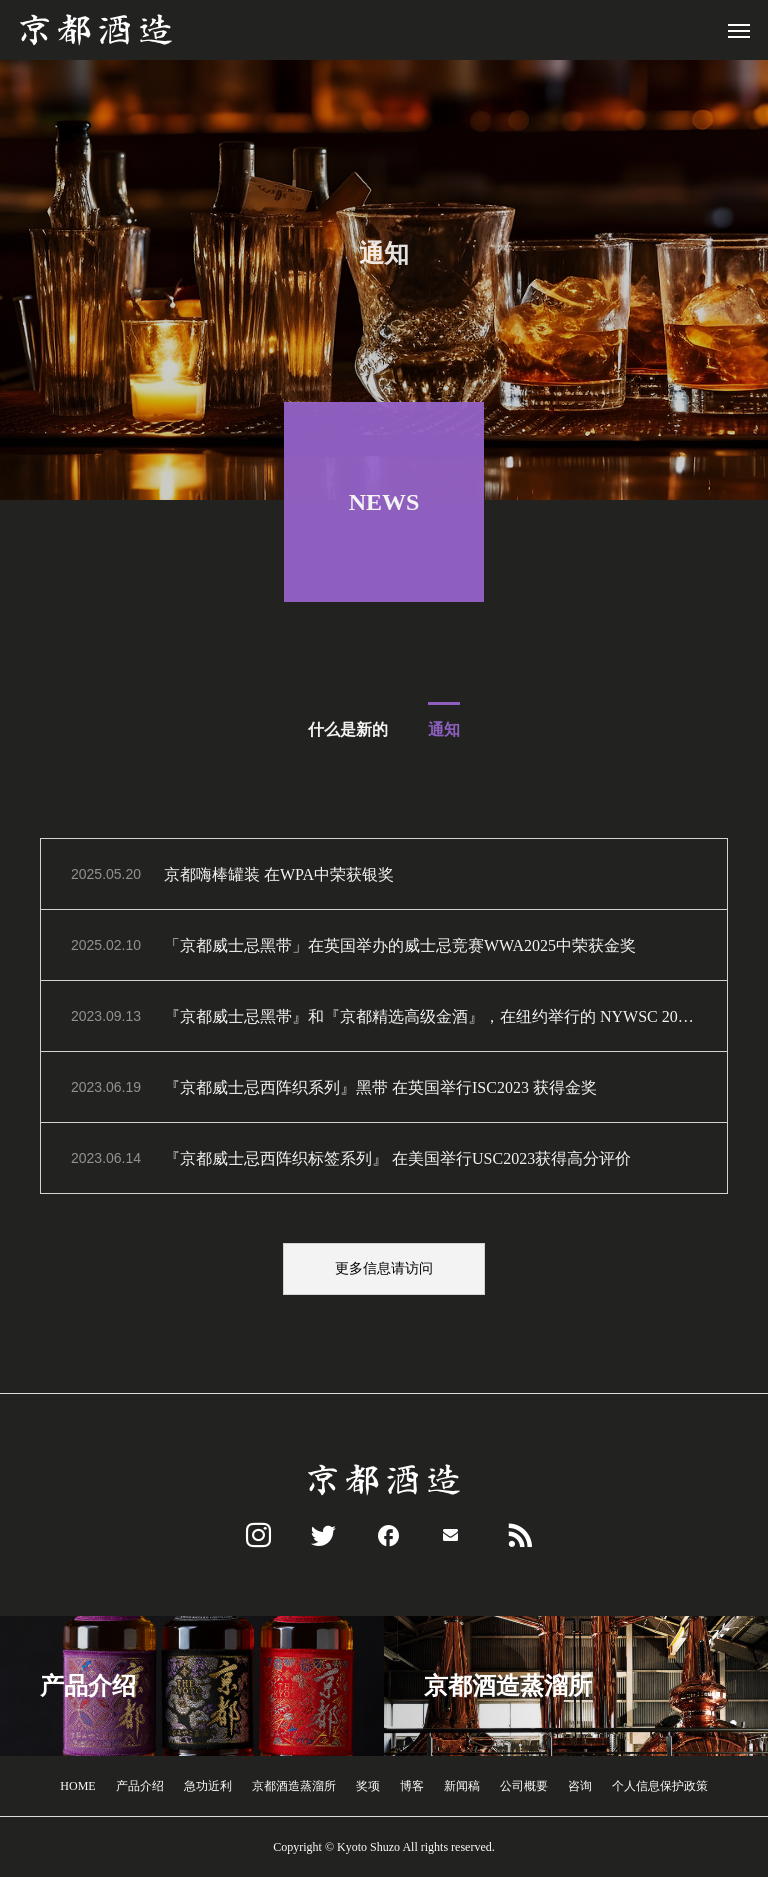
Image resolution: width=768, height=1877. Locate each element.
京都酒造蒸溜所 (294, 1786)
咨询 (580, 1786)
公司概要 (524, 1786)
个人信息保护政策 (660, 1786)
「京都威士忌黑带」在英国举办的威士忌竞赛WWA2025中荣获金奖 (400, 949)
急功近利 (208, 1786)
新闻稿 (462, 1786)
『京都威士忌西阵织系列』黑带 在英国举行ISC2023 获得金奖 (380, 1091)
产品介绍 (140, 1786)
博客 (412, 1786)
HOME (77, 1786)
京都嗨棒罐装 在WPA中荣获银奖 (279, 878)
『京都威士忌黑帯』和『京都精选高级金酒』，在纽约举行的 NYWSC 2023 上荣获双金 (430, 1020)
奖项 (368, 1786)
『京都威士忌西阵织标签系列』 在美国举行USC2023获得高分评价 (397, 1162)
